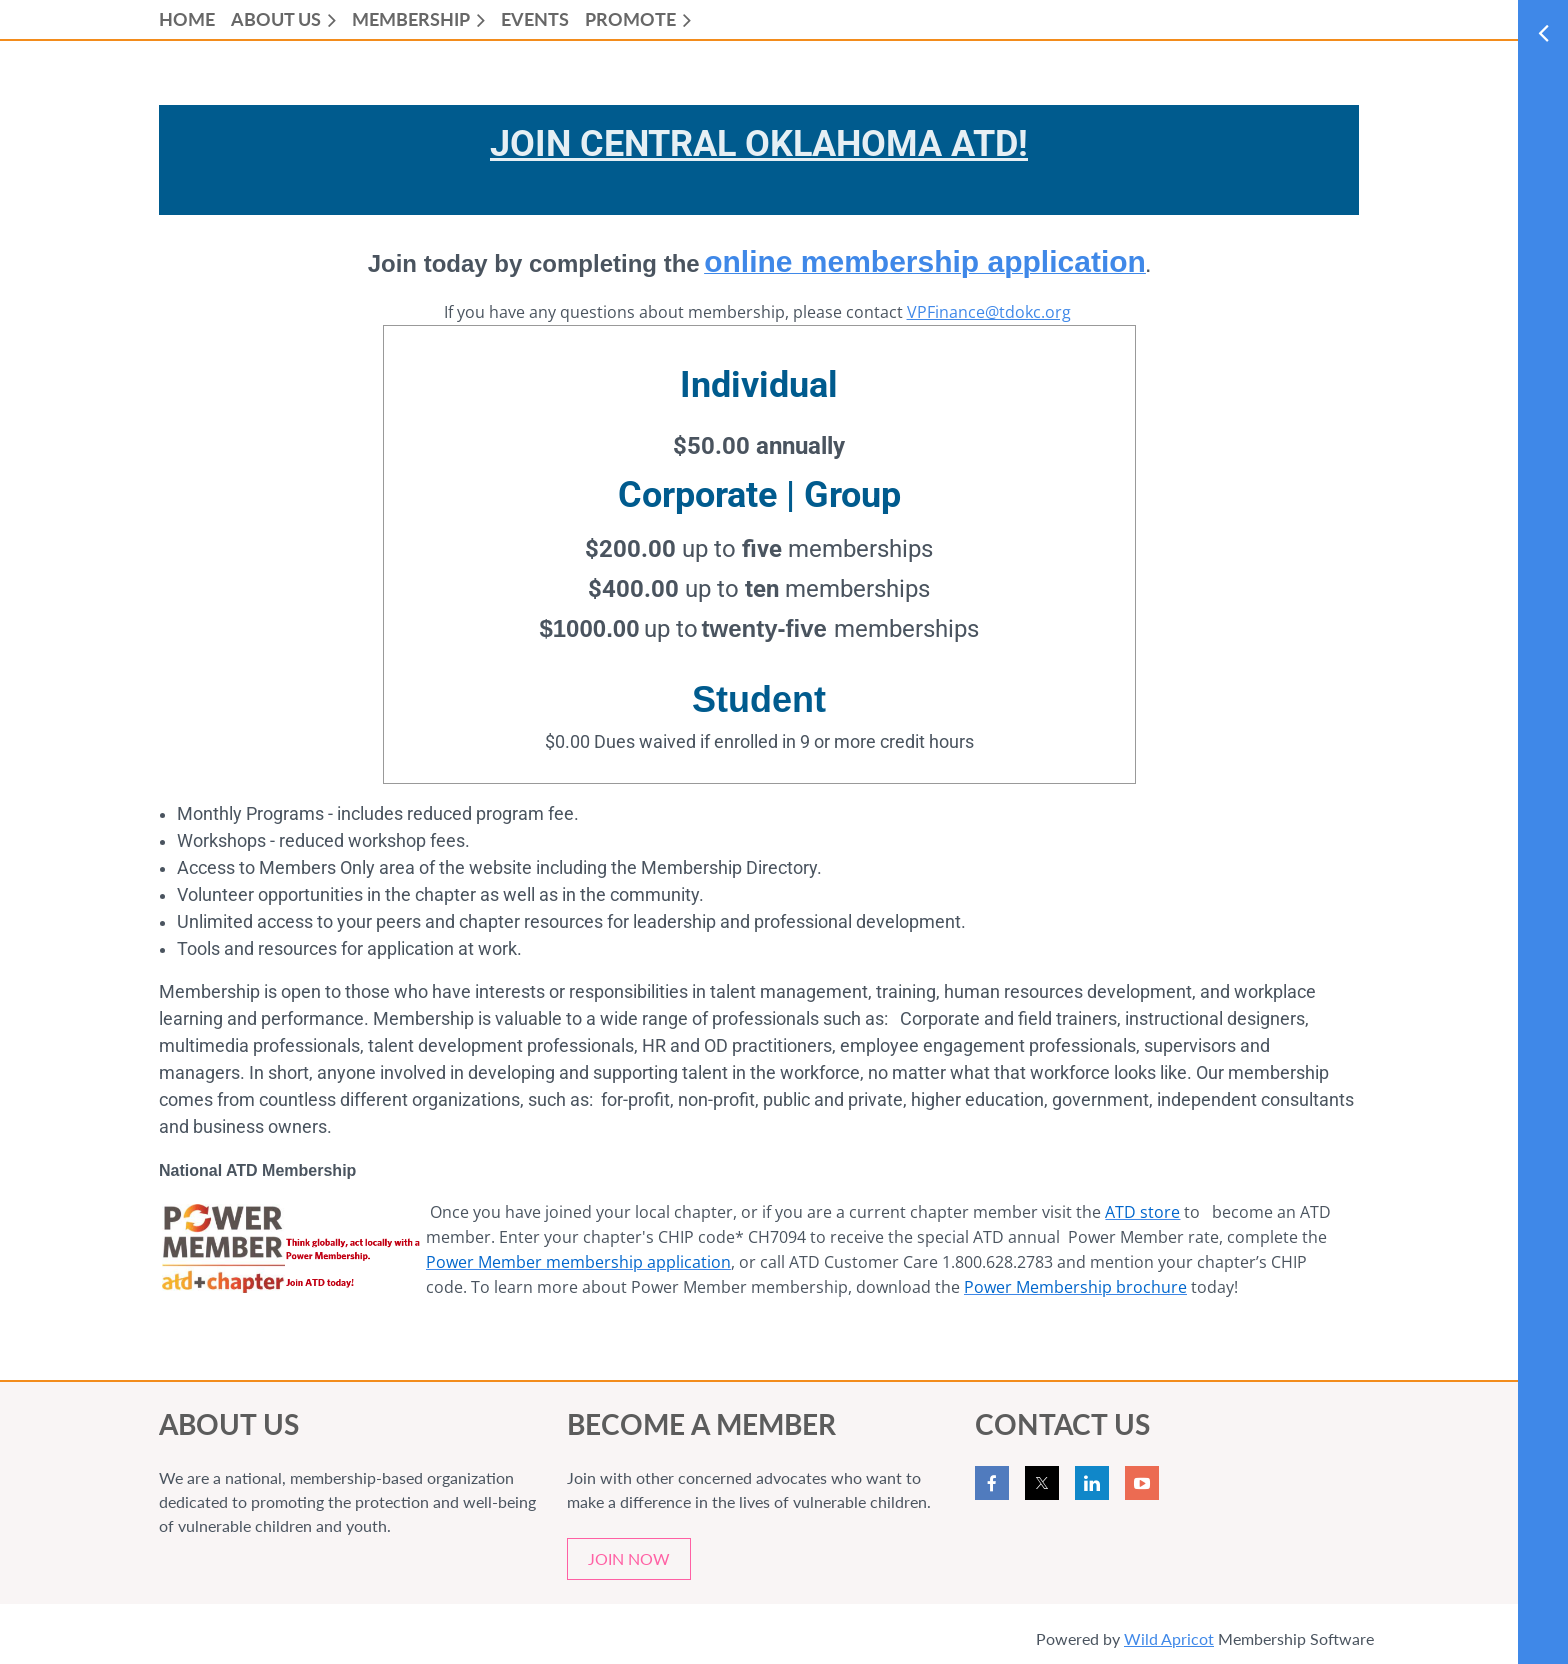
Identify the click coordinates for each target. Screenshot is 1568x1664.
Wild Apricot (1169, 1638)
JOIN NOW (629, 1558)
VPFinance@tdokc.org (989, 312)
